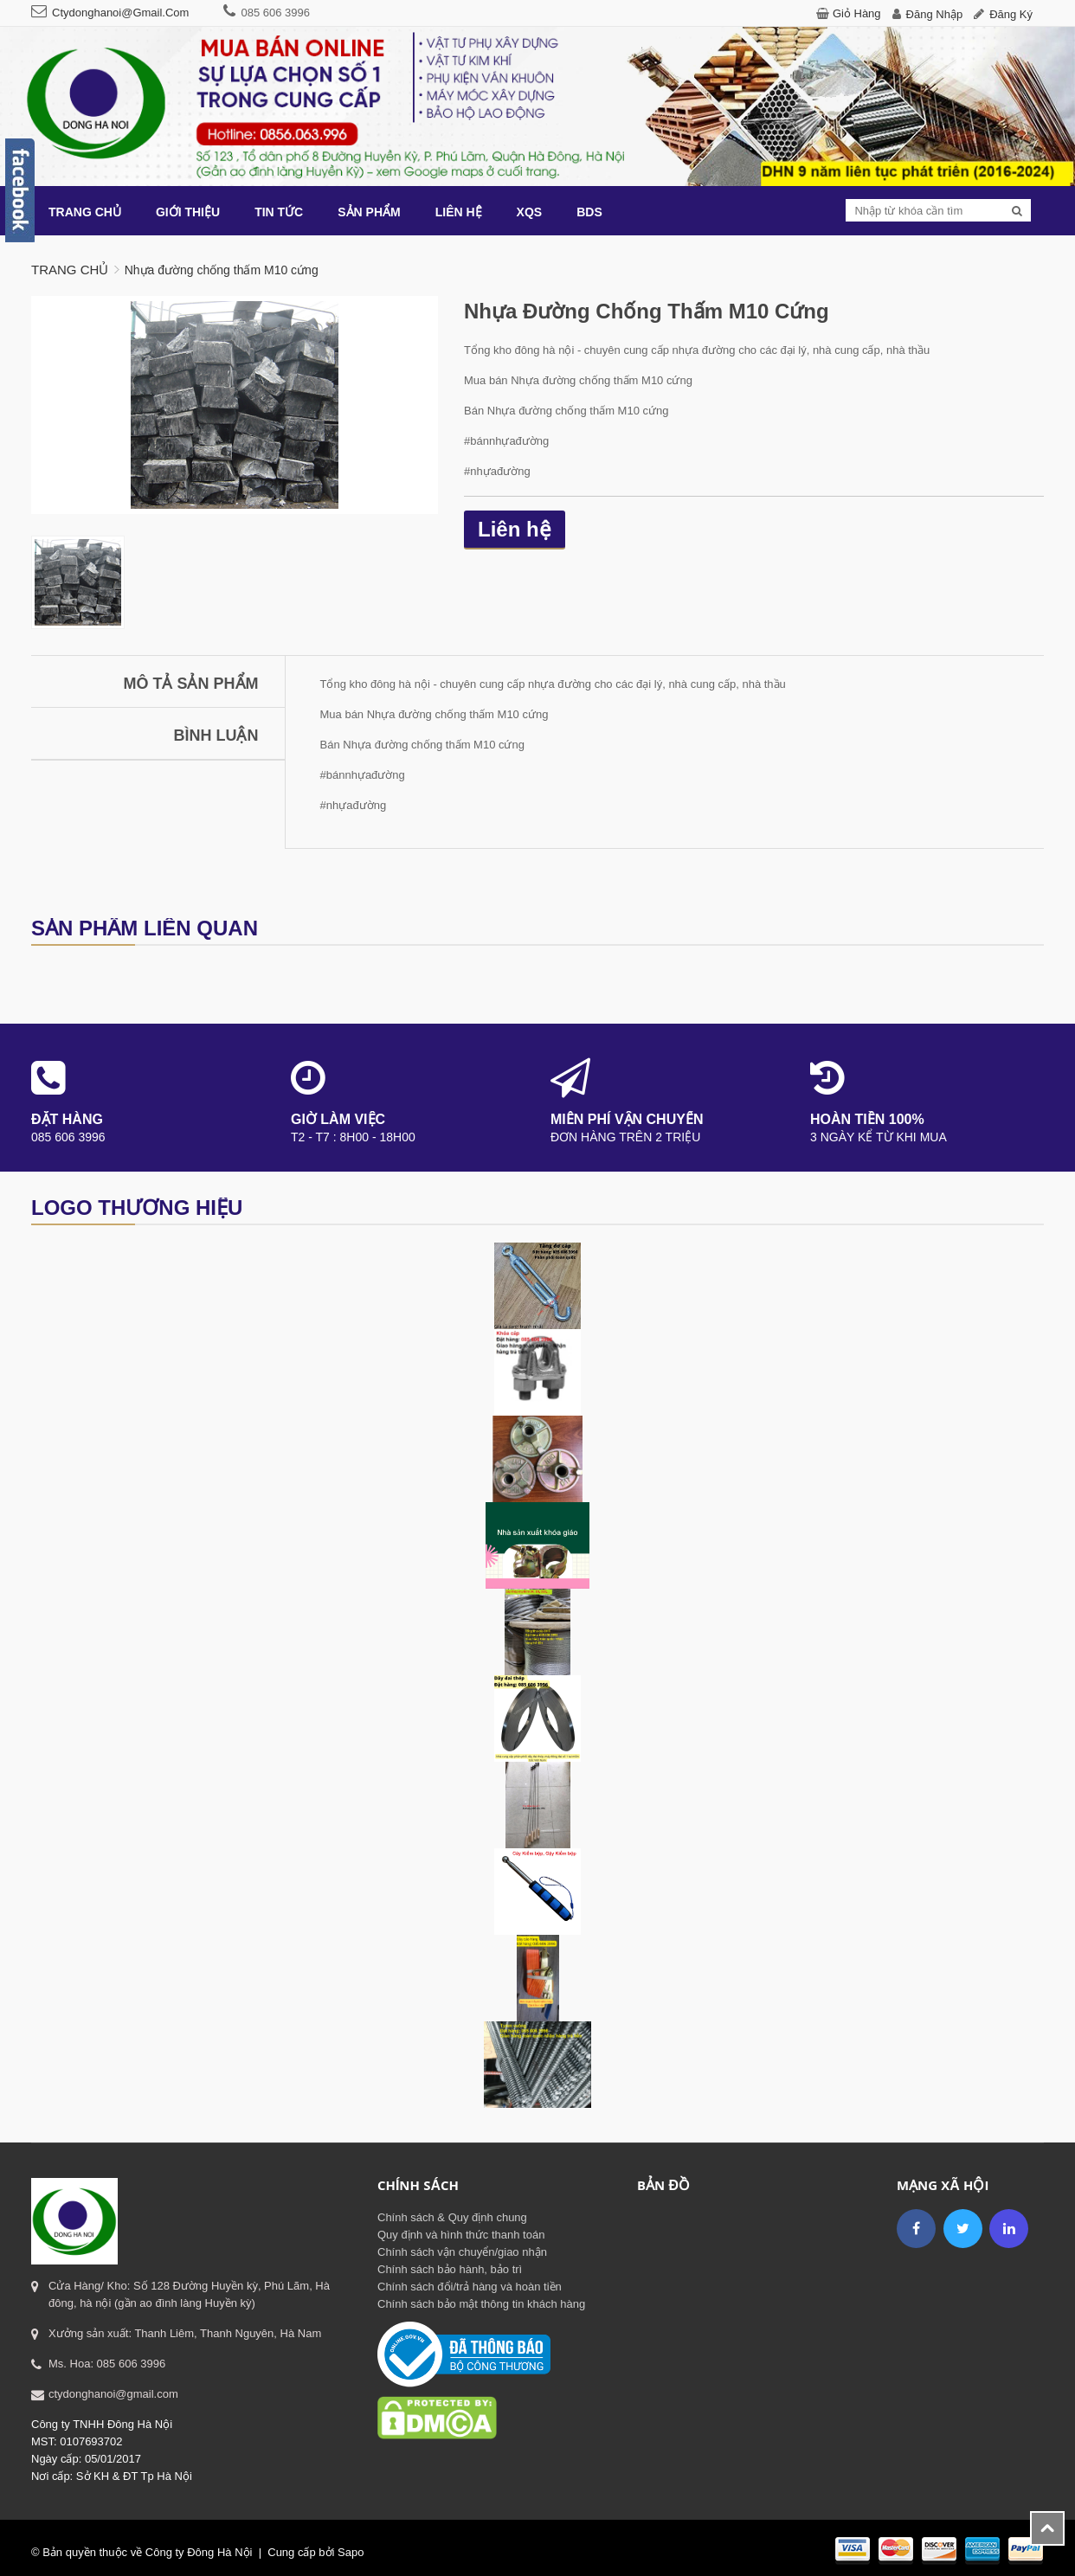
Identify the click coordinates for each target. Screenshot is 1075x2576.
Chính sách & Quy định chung (452, 2217)
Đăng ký (1011, 14)
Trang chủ (69, 269)
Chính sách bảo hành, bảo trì (449, 2269)
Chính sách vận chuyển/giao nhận (462, 2251)
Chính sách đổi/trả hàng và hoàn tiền (469, 2286)
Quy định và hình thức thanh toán (460, 2234)
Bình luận (216, 735)
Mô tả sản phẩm (191, 683)
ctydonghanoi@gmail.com (120, 12)
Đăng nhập (934, 14)
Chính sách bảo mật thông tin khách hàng (481, 2303)
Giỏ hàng (857, 13)
